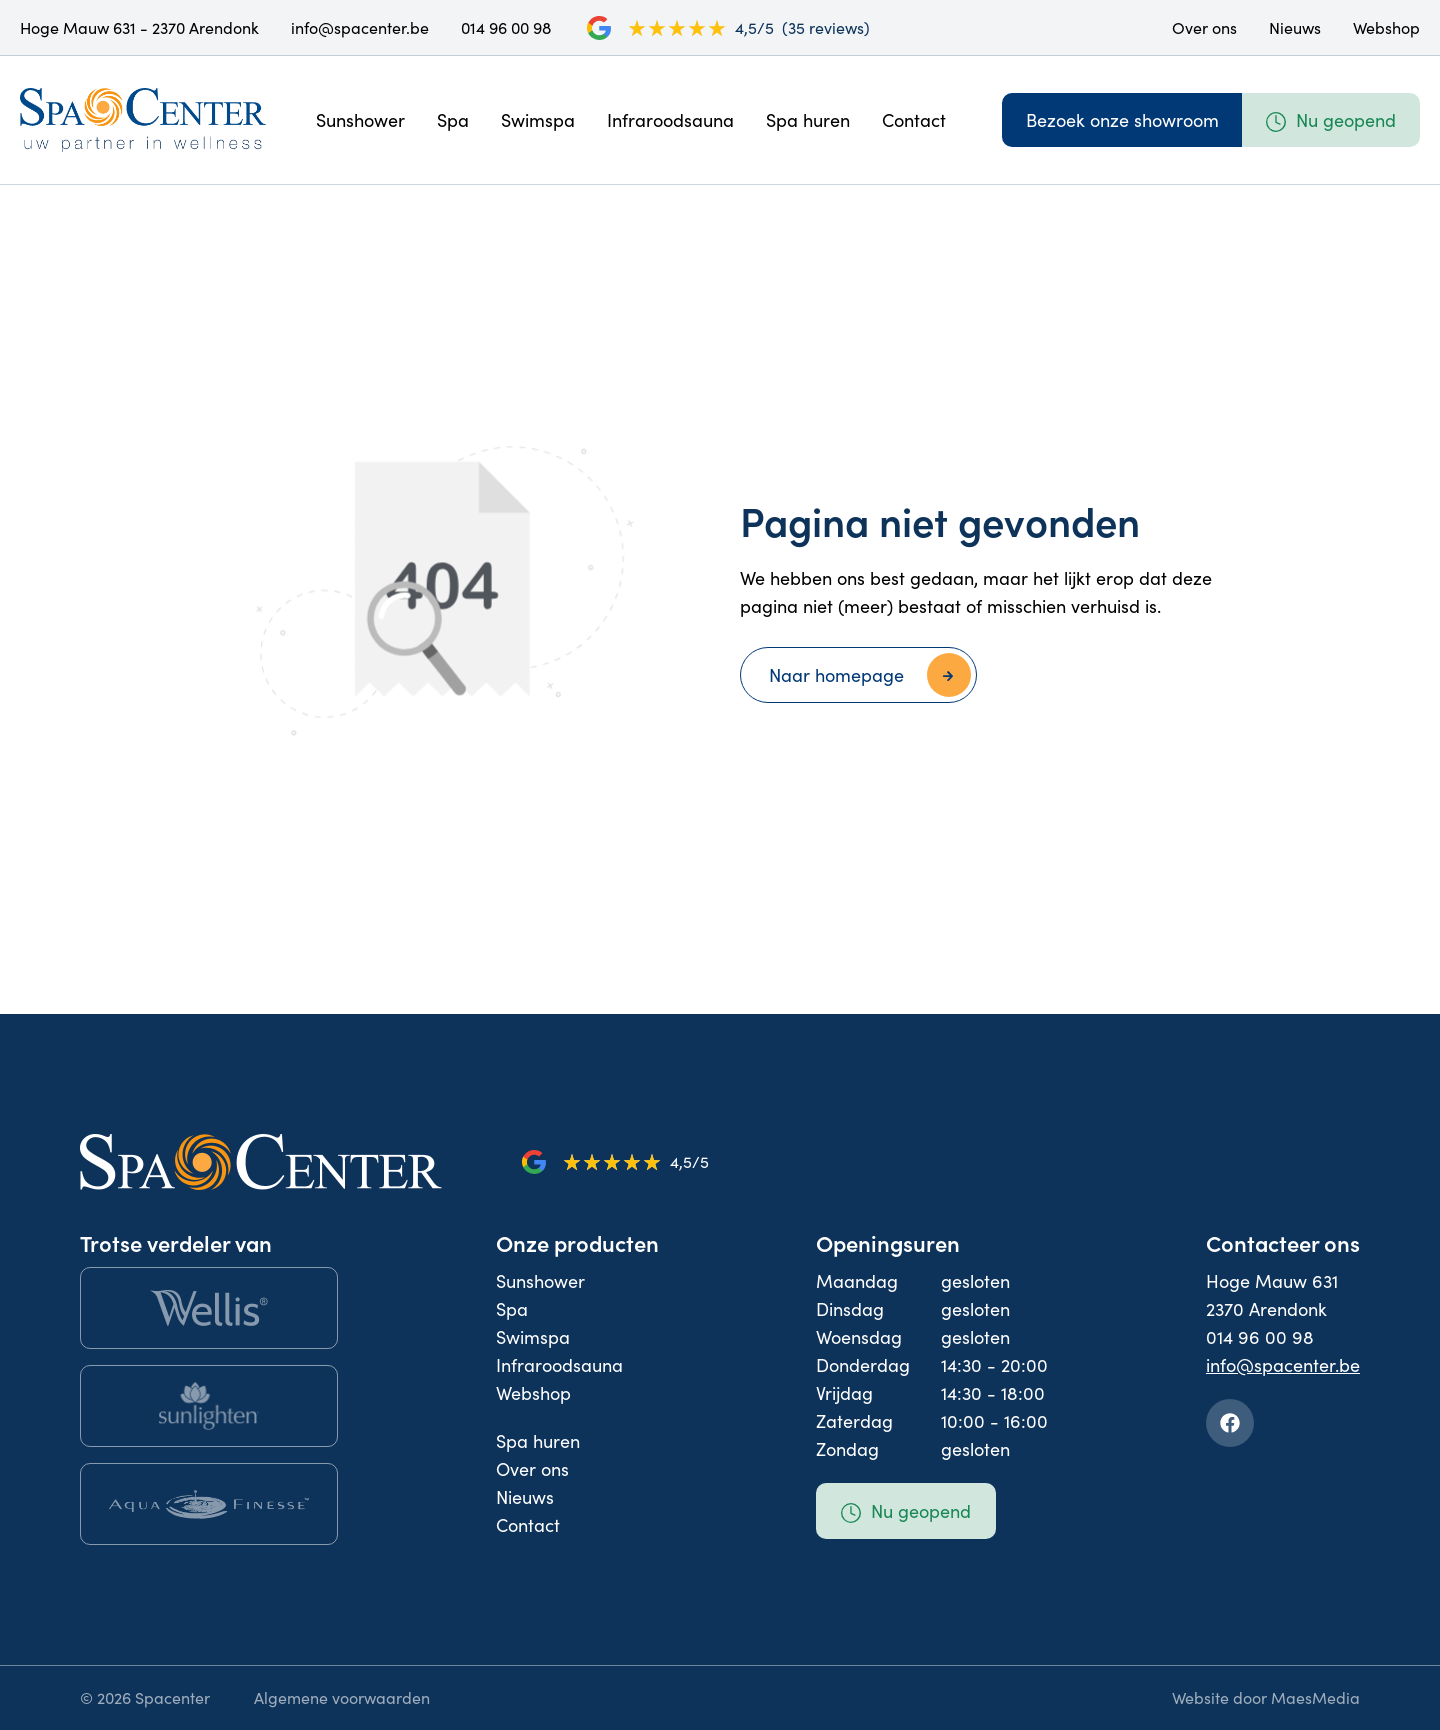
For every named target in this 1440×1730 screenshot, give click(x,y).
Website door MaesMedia (1266, 1697)
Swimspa (538, 120)
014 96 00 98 (506, 27)
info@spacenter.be (360, 27)
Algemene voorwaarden (342, 1697)
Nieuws (1295, 27)
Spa (453, 120)
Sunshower (360, 120)
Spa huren (808, 120)
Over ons (1204, 27)
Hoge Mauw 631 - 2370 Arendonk (139, 27)
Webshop (1386, 27)
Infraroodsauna (670, 120)
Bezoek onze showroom (1122, 120)
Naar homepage (836, 675)
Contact (914, 120)
